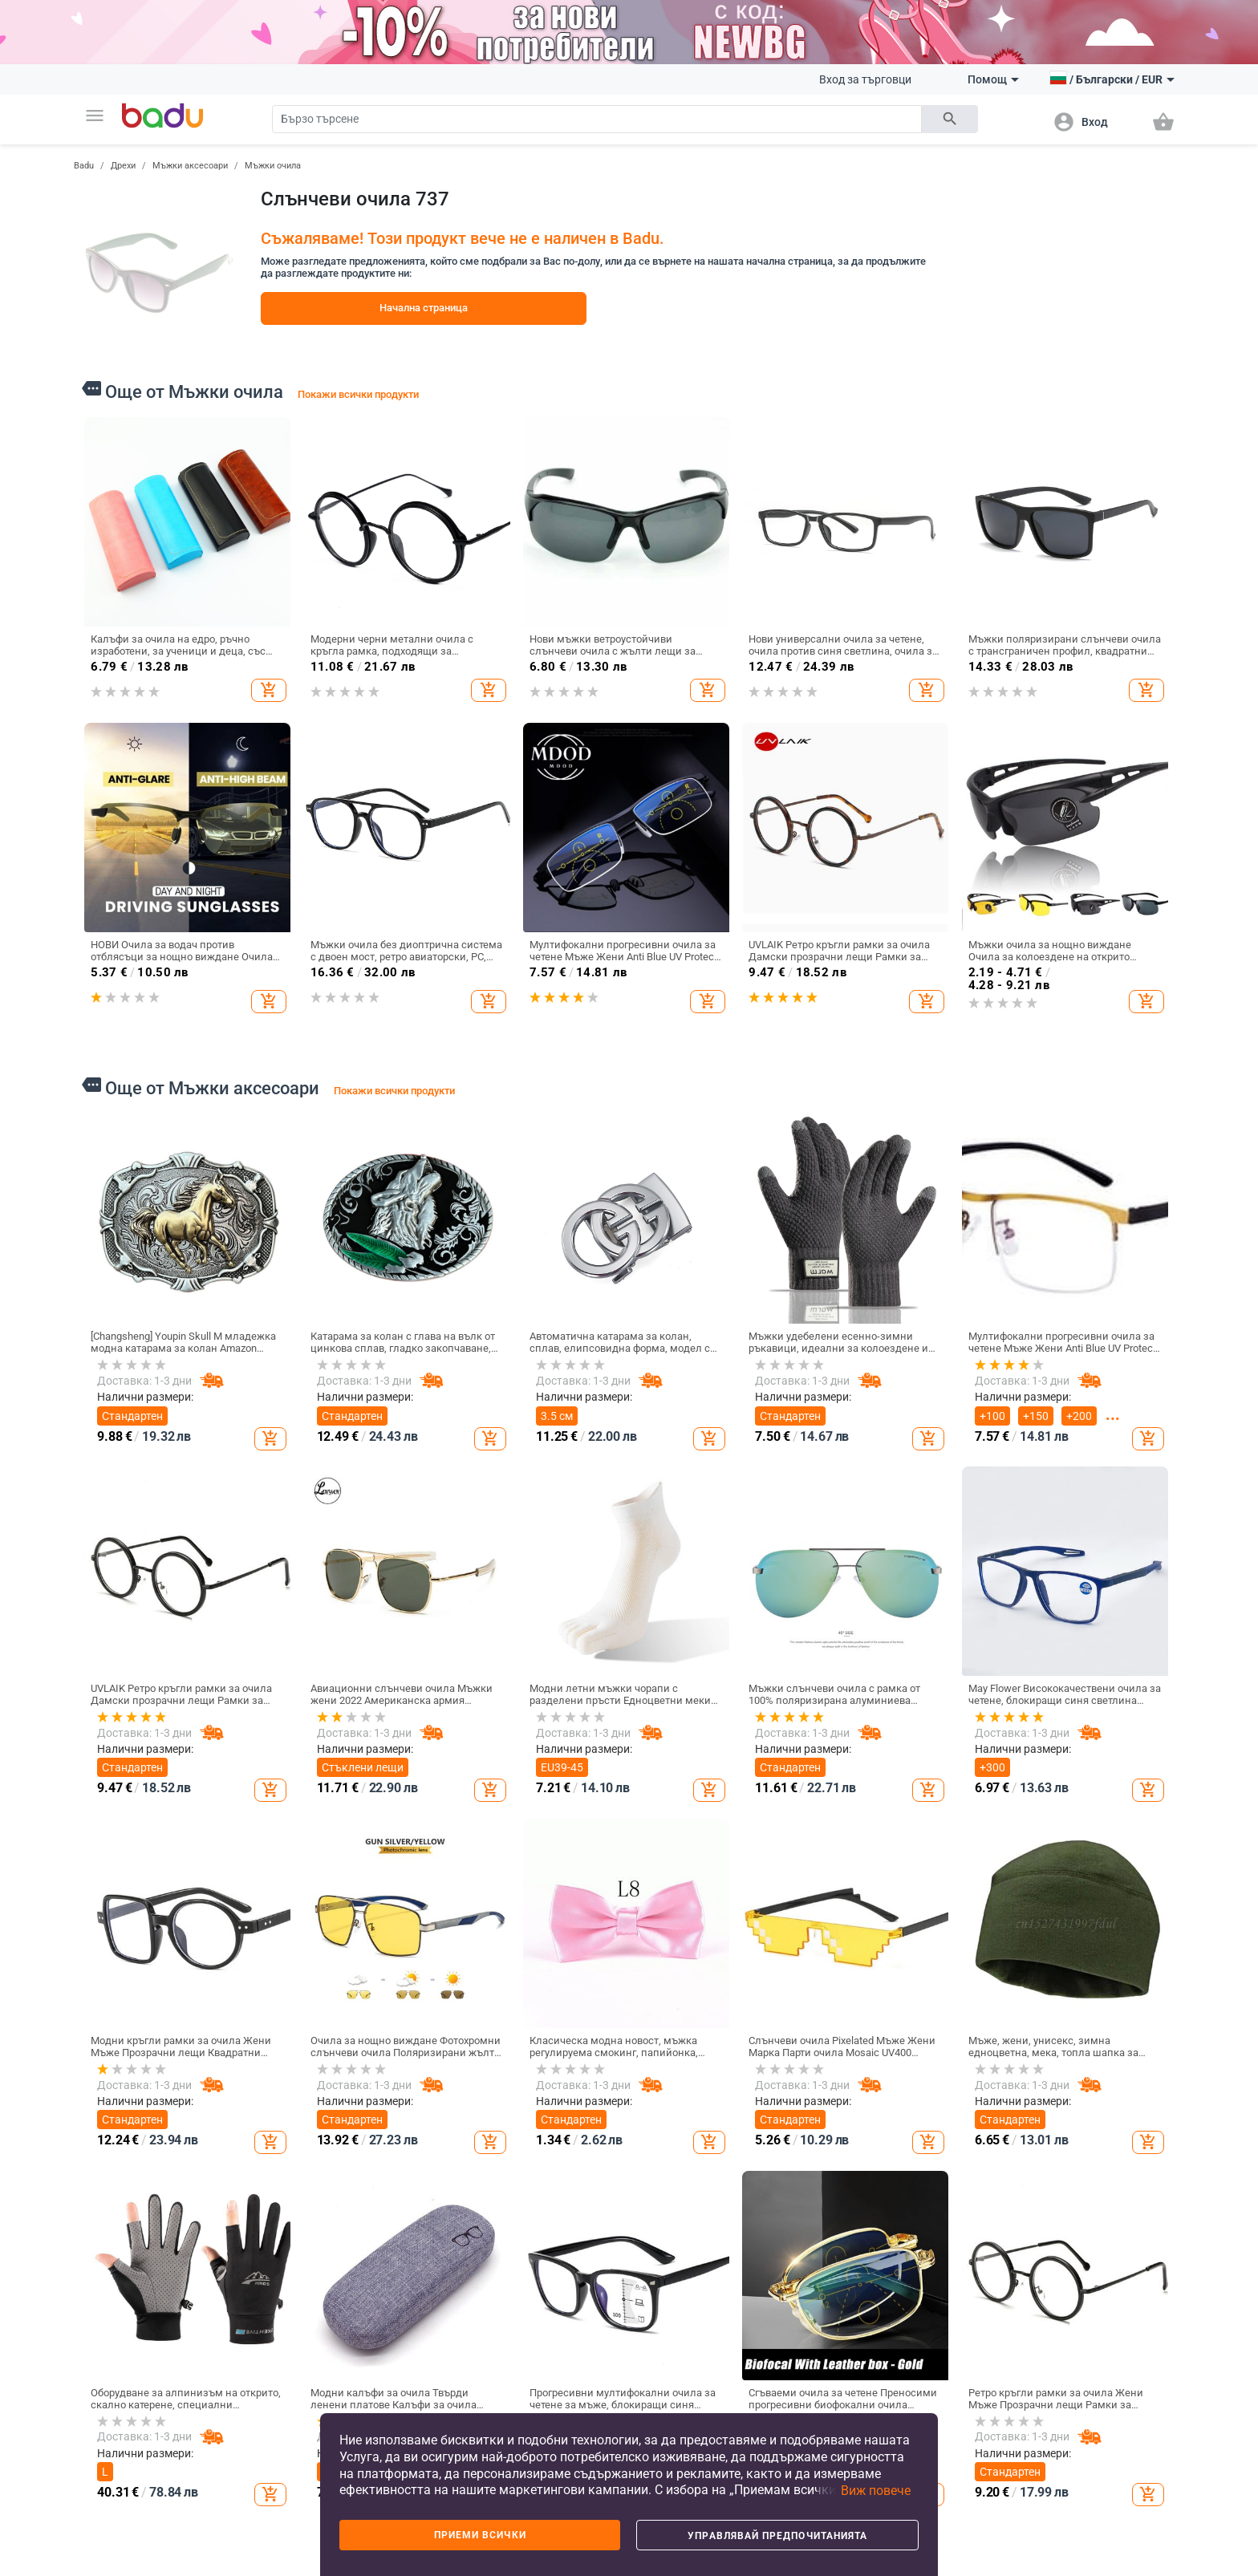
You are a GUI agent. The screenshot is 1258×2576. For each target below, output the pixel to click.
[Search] (597, 119)
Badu (84, 165)
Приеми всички (480, 2535)
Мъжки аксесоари (190, 165)
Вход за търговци (865, 79)
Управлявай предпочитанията (777, 2536)
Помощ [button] (993, 79)
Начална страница (423, 308)
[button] (94, 115)
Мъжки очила (273, 165)
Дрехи (123, 165)
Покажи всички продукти (358, 394)
